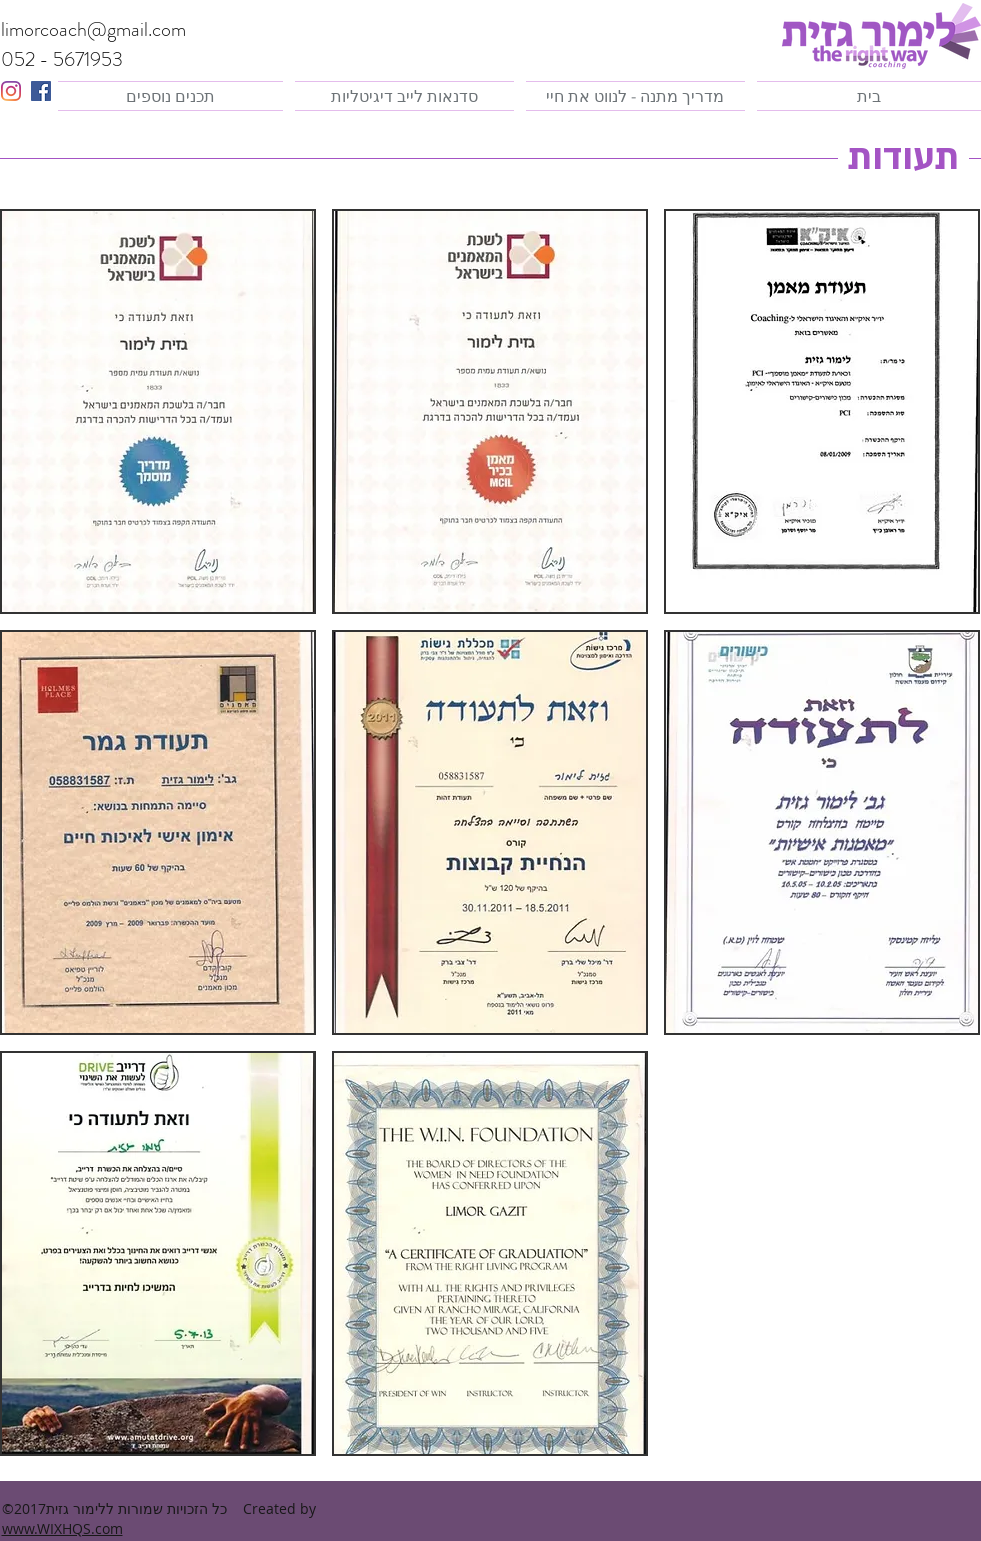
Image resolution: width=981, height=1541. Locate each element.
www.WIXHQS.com (62, 1528)
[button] (490, 411)
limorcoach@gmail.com (93, 29)
